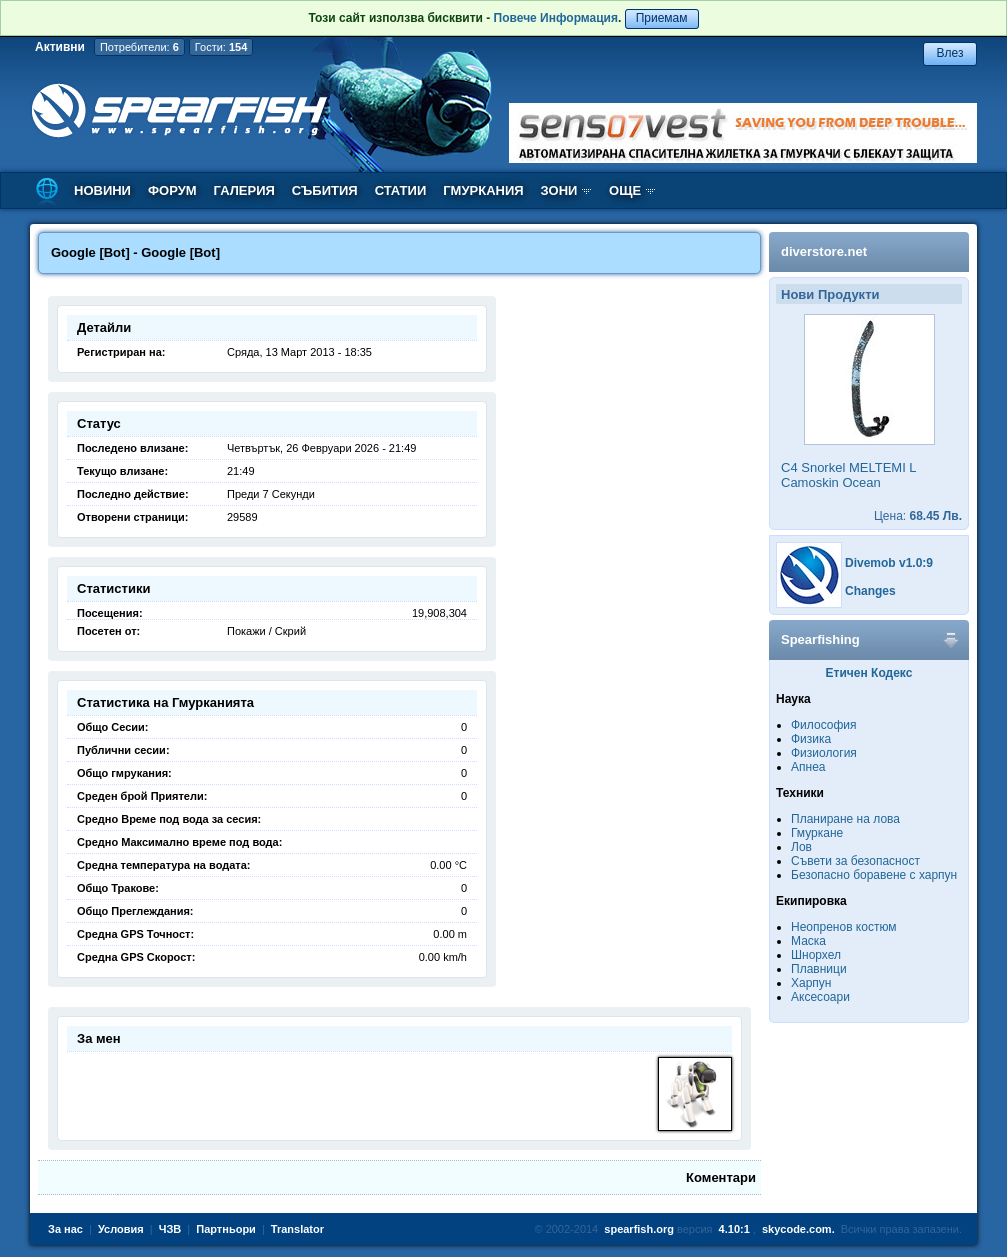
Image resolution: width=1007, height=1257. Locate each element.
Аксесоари (820, 997)
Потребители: (139, 47)
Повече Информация (556, 18)
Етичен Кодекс (869, 673)
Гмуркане (817, 833)
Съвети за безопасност (855, 861)
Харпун (811, 983)
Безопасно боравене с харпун (874, 875)
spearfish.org (639, 1229)
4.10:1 (734, 1229)
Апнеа (808, 767)
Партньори (226, 1229)
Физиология (824, 753)
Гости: (221, 47)
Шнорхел (816, 955)
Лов (801, 847)
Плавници (819, 969)
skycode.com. (798, 1229)
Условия (121, 1229)
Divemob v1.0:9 (889, 563)
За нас (65, 1229)
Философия (824, 725)
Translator (297, 1229)
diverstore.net (824, 251)
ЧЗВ (170, 1229)
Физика (811, 739)
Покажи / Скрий (266, 631)
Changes (870, 591)
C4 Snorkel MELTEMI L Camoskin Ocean (848, 475)
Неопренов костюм (844, 927)
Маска (808, 941)
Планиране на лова (845, 819)
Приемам (662, 18)
